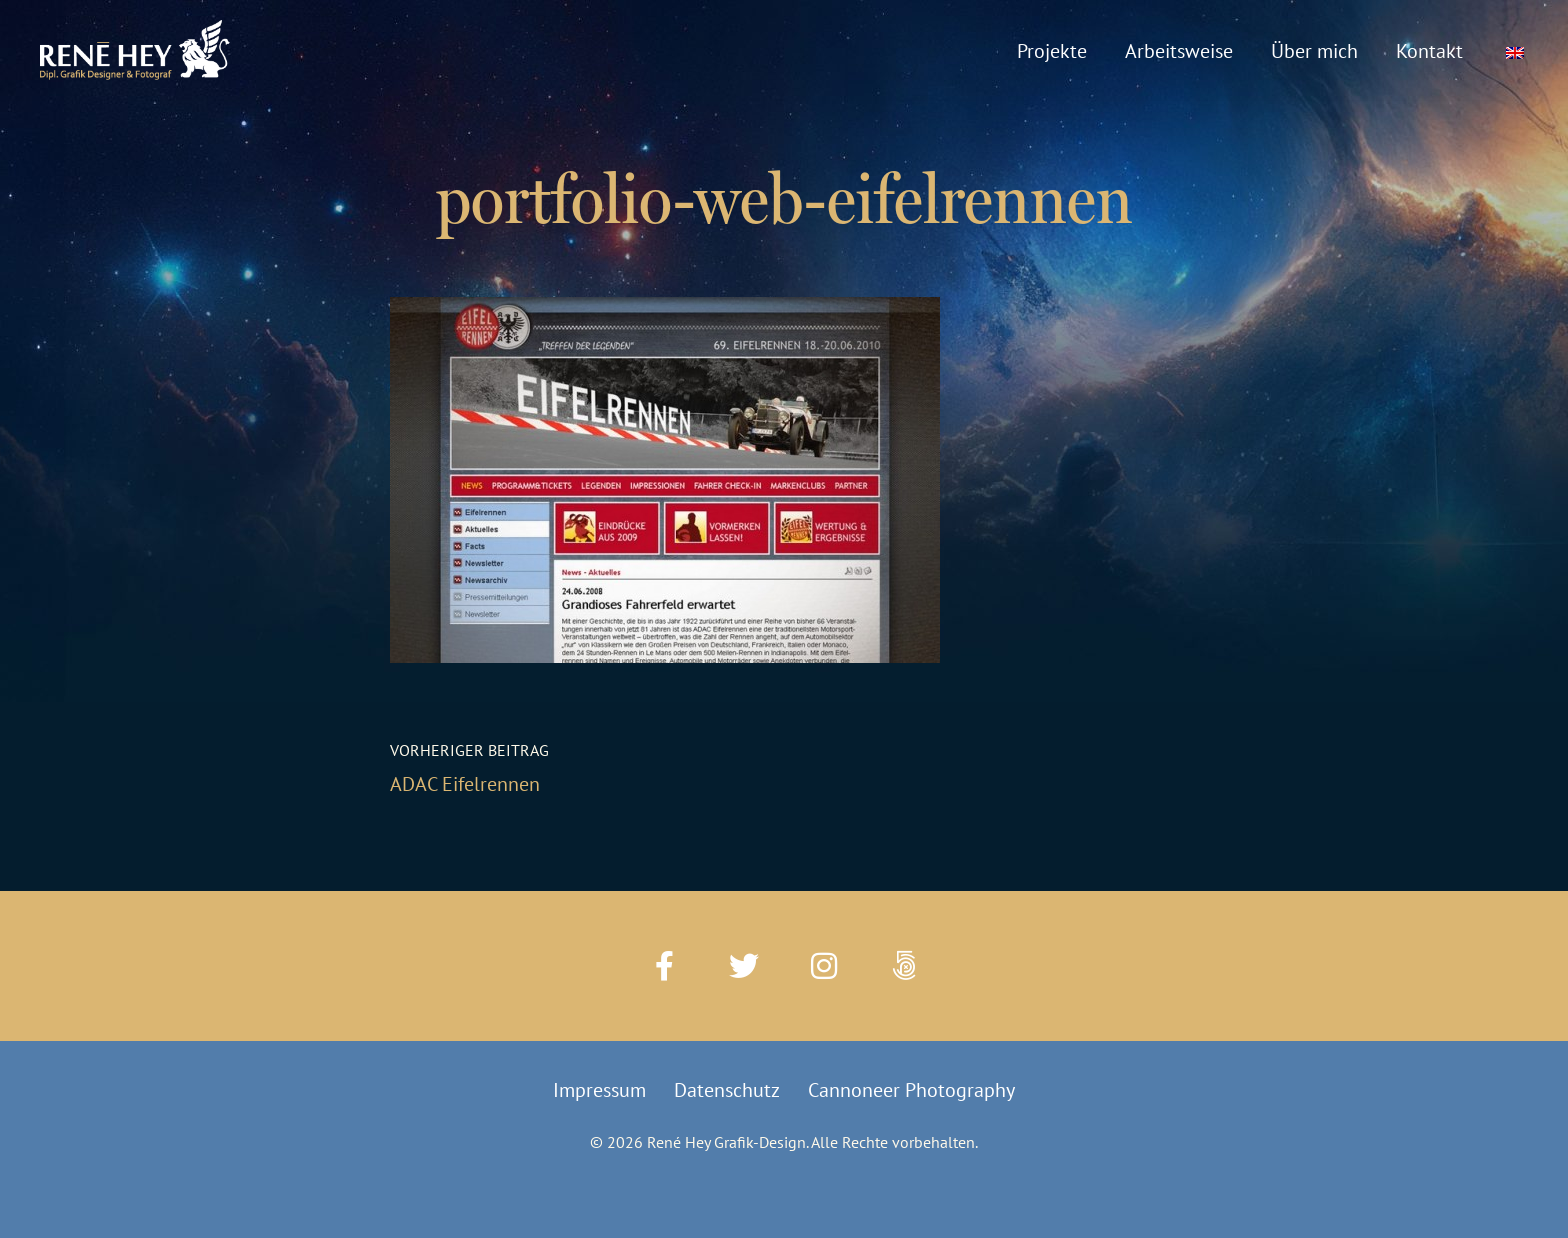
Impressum (599, 1090)
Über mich (1314, 51)
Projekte (1052, 51)
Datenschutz (727, 1090)
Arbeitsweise (1179, 51)
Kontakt (1429, 51)
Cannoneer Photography (911, 1090)
